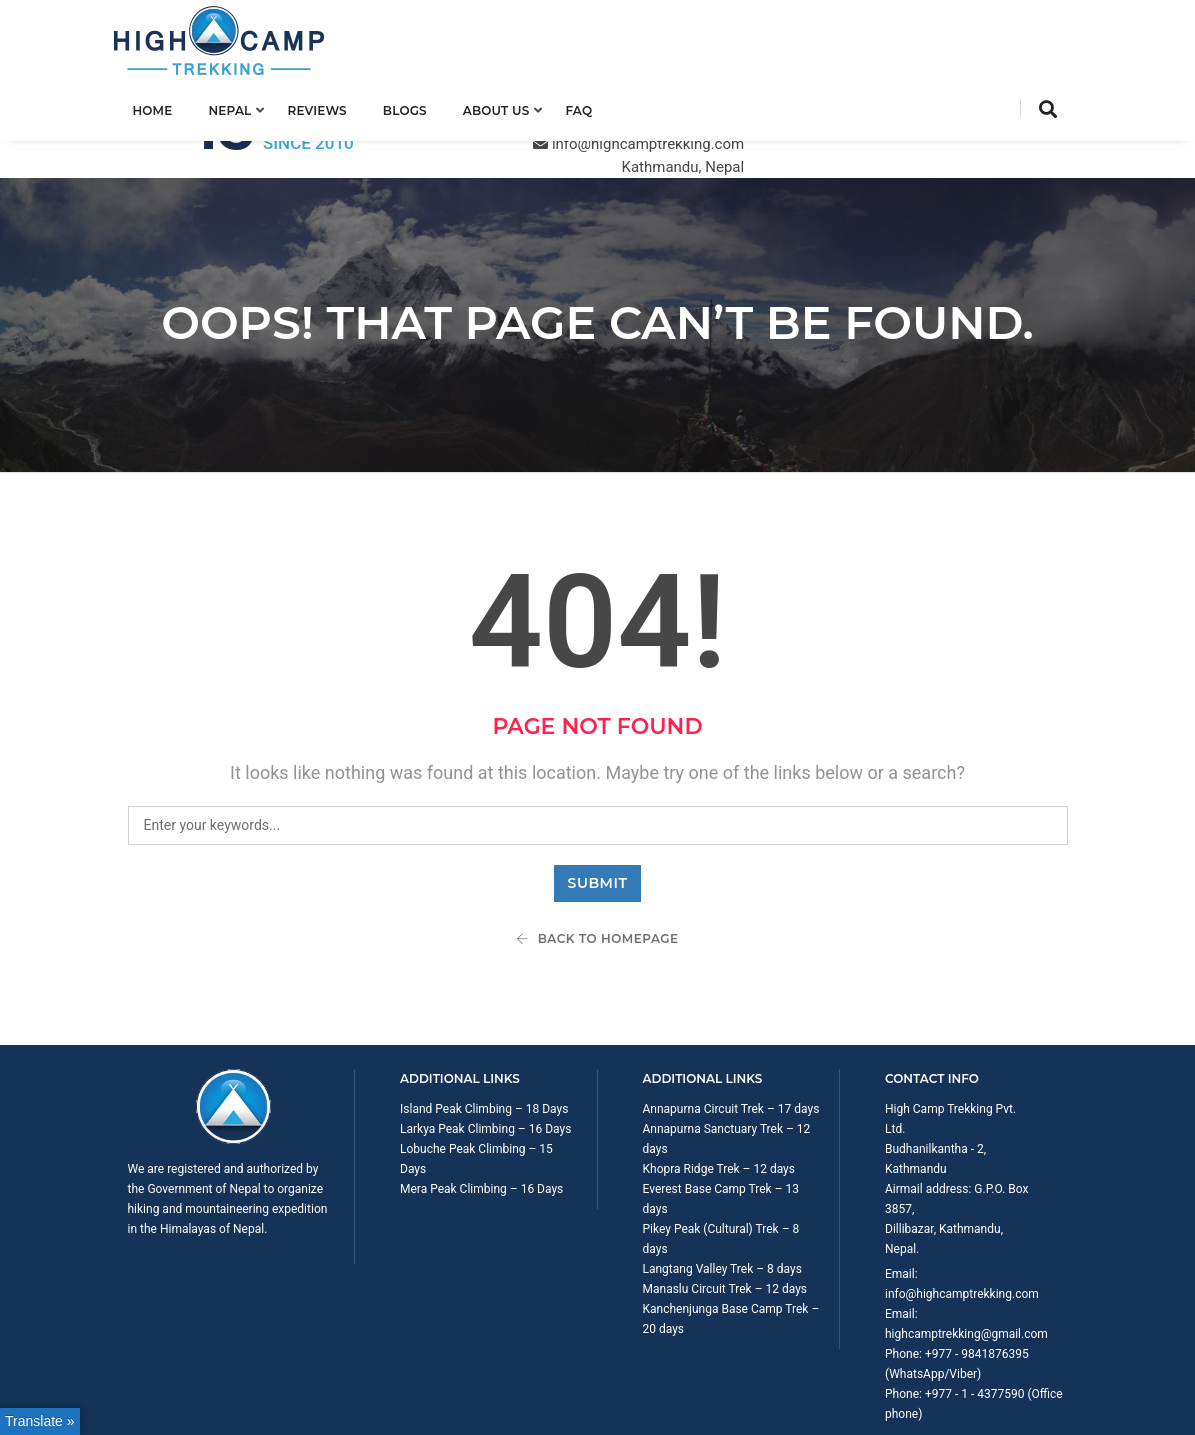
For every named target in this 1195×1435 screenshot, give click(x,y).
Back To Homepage (597, 855)
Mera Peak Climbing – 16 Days (481, 1106)
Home (166, 106)
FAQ (591, 106)
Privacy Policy (1031, 1390)
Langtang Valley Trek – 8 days (722, 1186)
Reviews (330, 106)
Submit (598, 800)
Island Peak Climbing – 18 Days (484, 1026)
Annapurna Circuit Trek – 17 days (731, 1026)
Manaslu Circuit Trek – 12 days (725, 1206)
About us (509, 106)
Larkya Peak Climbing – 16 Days (485, 1046)
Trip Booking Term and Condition (891, 1390)
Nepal (243, 106)
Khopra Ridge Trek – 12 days (719, 1086)
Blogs (418, 106)
